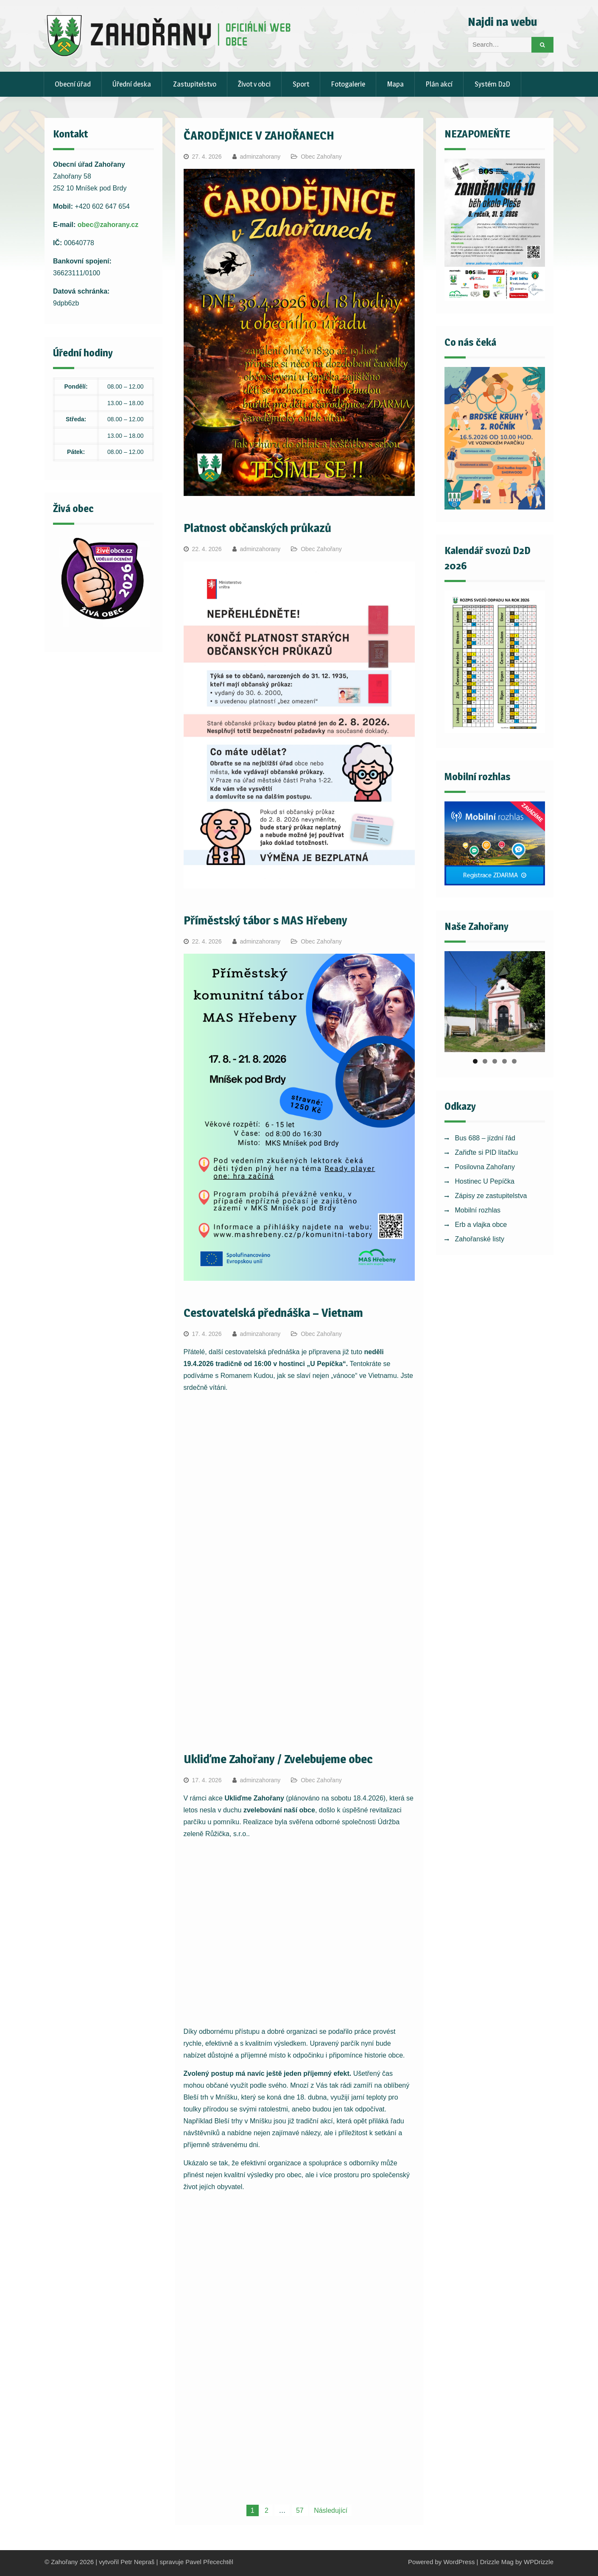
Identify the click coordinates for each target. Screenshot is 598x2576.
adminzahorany (260, 156)
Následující (330, 2510)
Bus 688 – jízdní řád (485, 1138)
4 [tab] (504, 1061)
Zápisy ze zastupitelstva (491, 1195)
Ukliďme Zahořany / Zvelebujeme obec (278, 1759)
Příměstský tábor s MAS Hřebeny (265, 920)
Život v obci (254, 84)
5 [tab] (514, 1061)
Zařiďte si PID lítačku (486, 1152)
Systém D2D (492, 84)
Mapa (395, 84)
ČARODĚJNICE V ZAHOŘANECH (259, 135)
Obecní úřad (73, 84)
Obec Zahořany (321, 156)
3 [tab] (494, 1061)
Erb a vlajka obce (481, 1224)
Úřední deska (131, 84)
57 (300, 2510)
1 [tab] (475, 1061)
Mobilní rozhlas (478, 1210)
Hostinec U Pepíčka (485, 1181)
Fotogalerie (348, 84)
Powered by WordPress (441, 2561)
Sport (301, 84)
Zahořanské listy (480, 1239)
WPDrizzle (538, 2561)
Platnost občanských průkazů (257, 528)
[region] (494, 1001)
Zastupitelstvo (194, 84)
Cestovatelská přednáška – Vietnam (273, 1312)
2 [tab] (485, 1061)
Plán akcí (439, 84)
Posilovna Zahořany (485, 1166)
